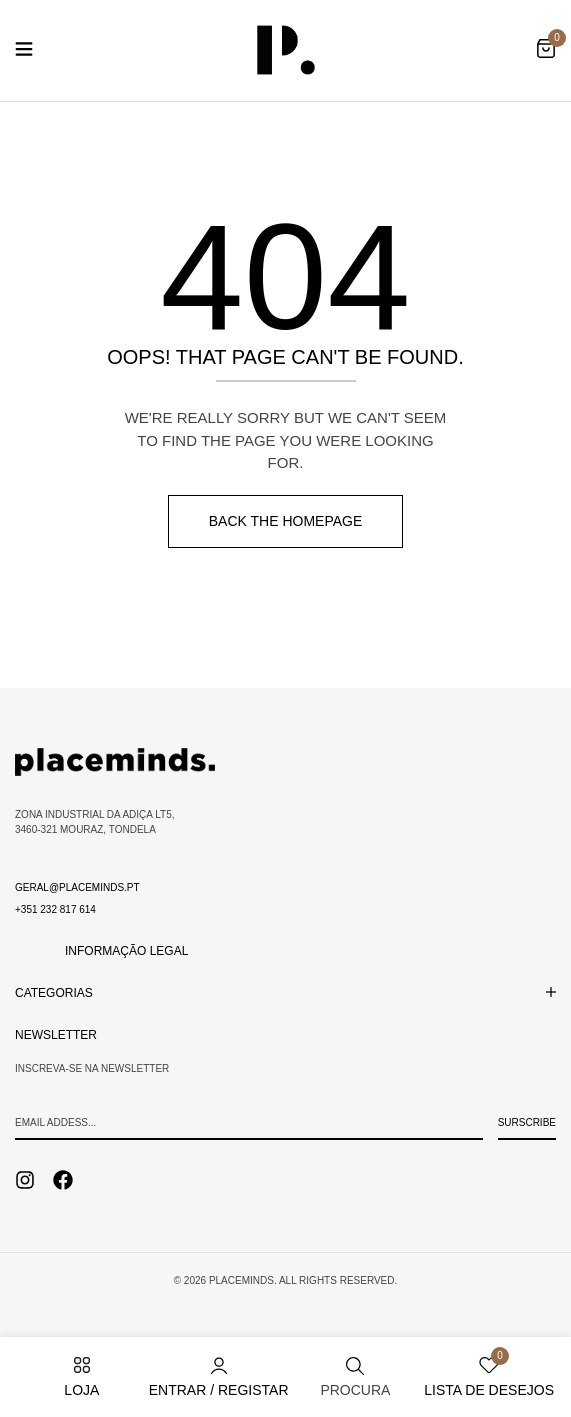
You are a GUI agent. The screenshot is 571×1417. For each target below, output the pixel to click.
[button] (546, 50)
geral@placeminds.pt (77, 887)
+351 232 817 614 (55, 909)
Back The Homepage (286, 521)
